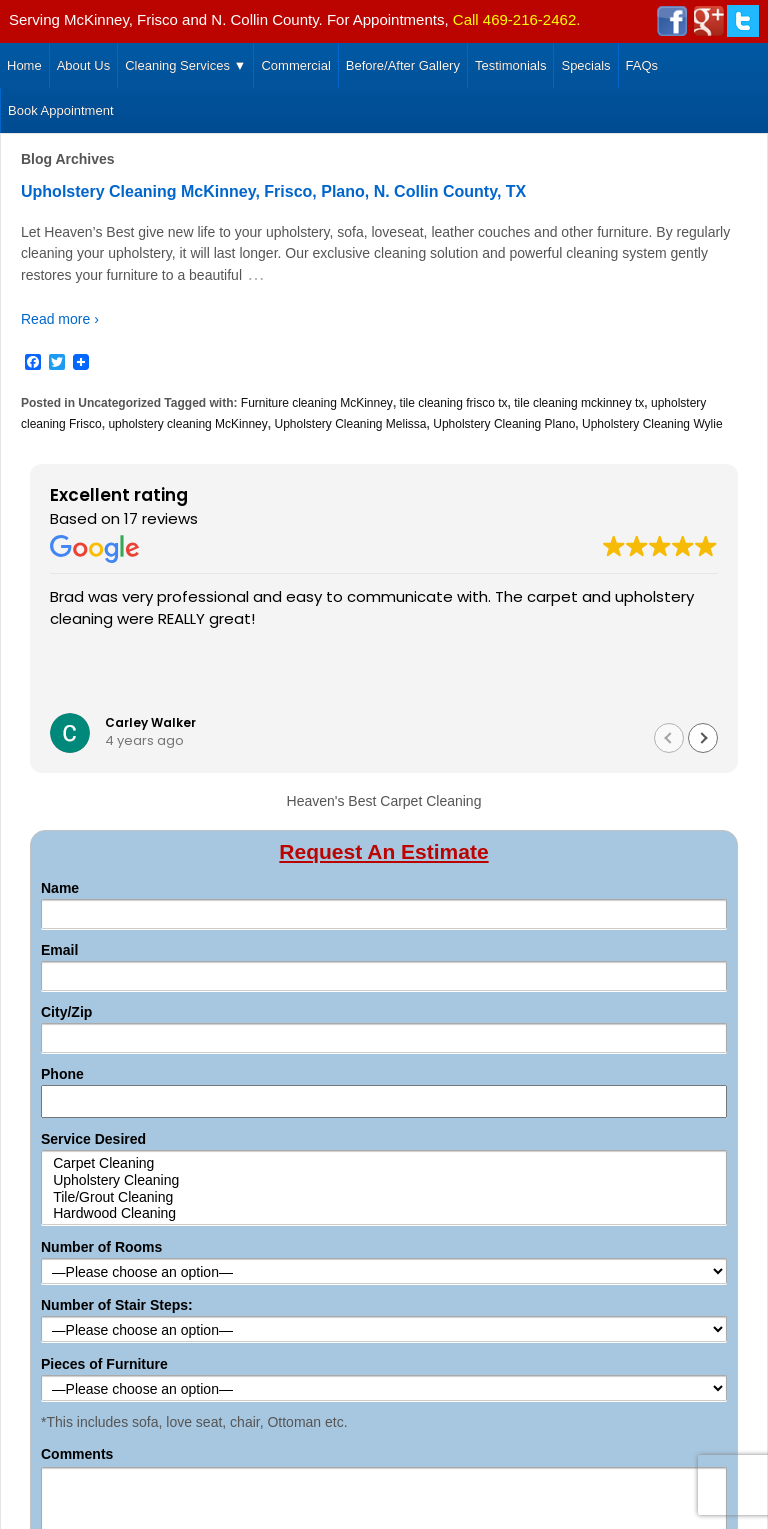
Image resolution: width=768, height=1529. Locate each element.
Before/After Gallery (403, 65)
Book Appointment (61, 110)
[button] (703, 738)
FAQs (642, 65)
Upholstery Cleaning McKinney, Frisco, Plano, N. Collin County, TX (273, 191)
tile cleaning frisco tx (454, 403)
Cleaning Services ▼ (185, 65)
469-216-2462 (529, 19)
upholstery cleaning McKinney (187, 424)
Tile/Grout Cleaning (384, 1197)
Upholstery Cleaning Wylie (652, 424)
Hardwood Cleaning (384, 1213)
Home (24, 65)
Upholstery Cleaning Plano (504, 424)
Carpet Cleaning (384, 1163)
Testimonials (511, 65)
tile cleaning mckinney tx (579, 403)
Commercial (295, 65)
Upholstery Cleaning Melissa (350, 424)
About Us (83, 65)
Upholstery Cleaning (384, 1180)
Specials (585, 65)
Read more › (60, 319)
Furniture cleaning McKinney (317, 403)
